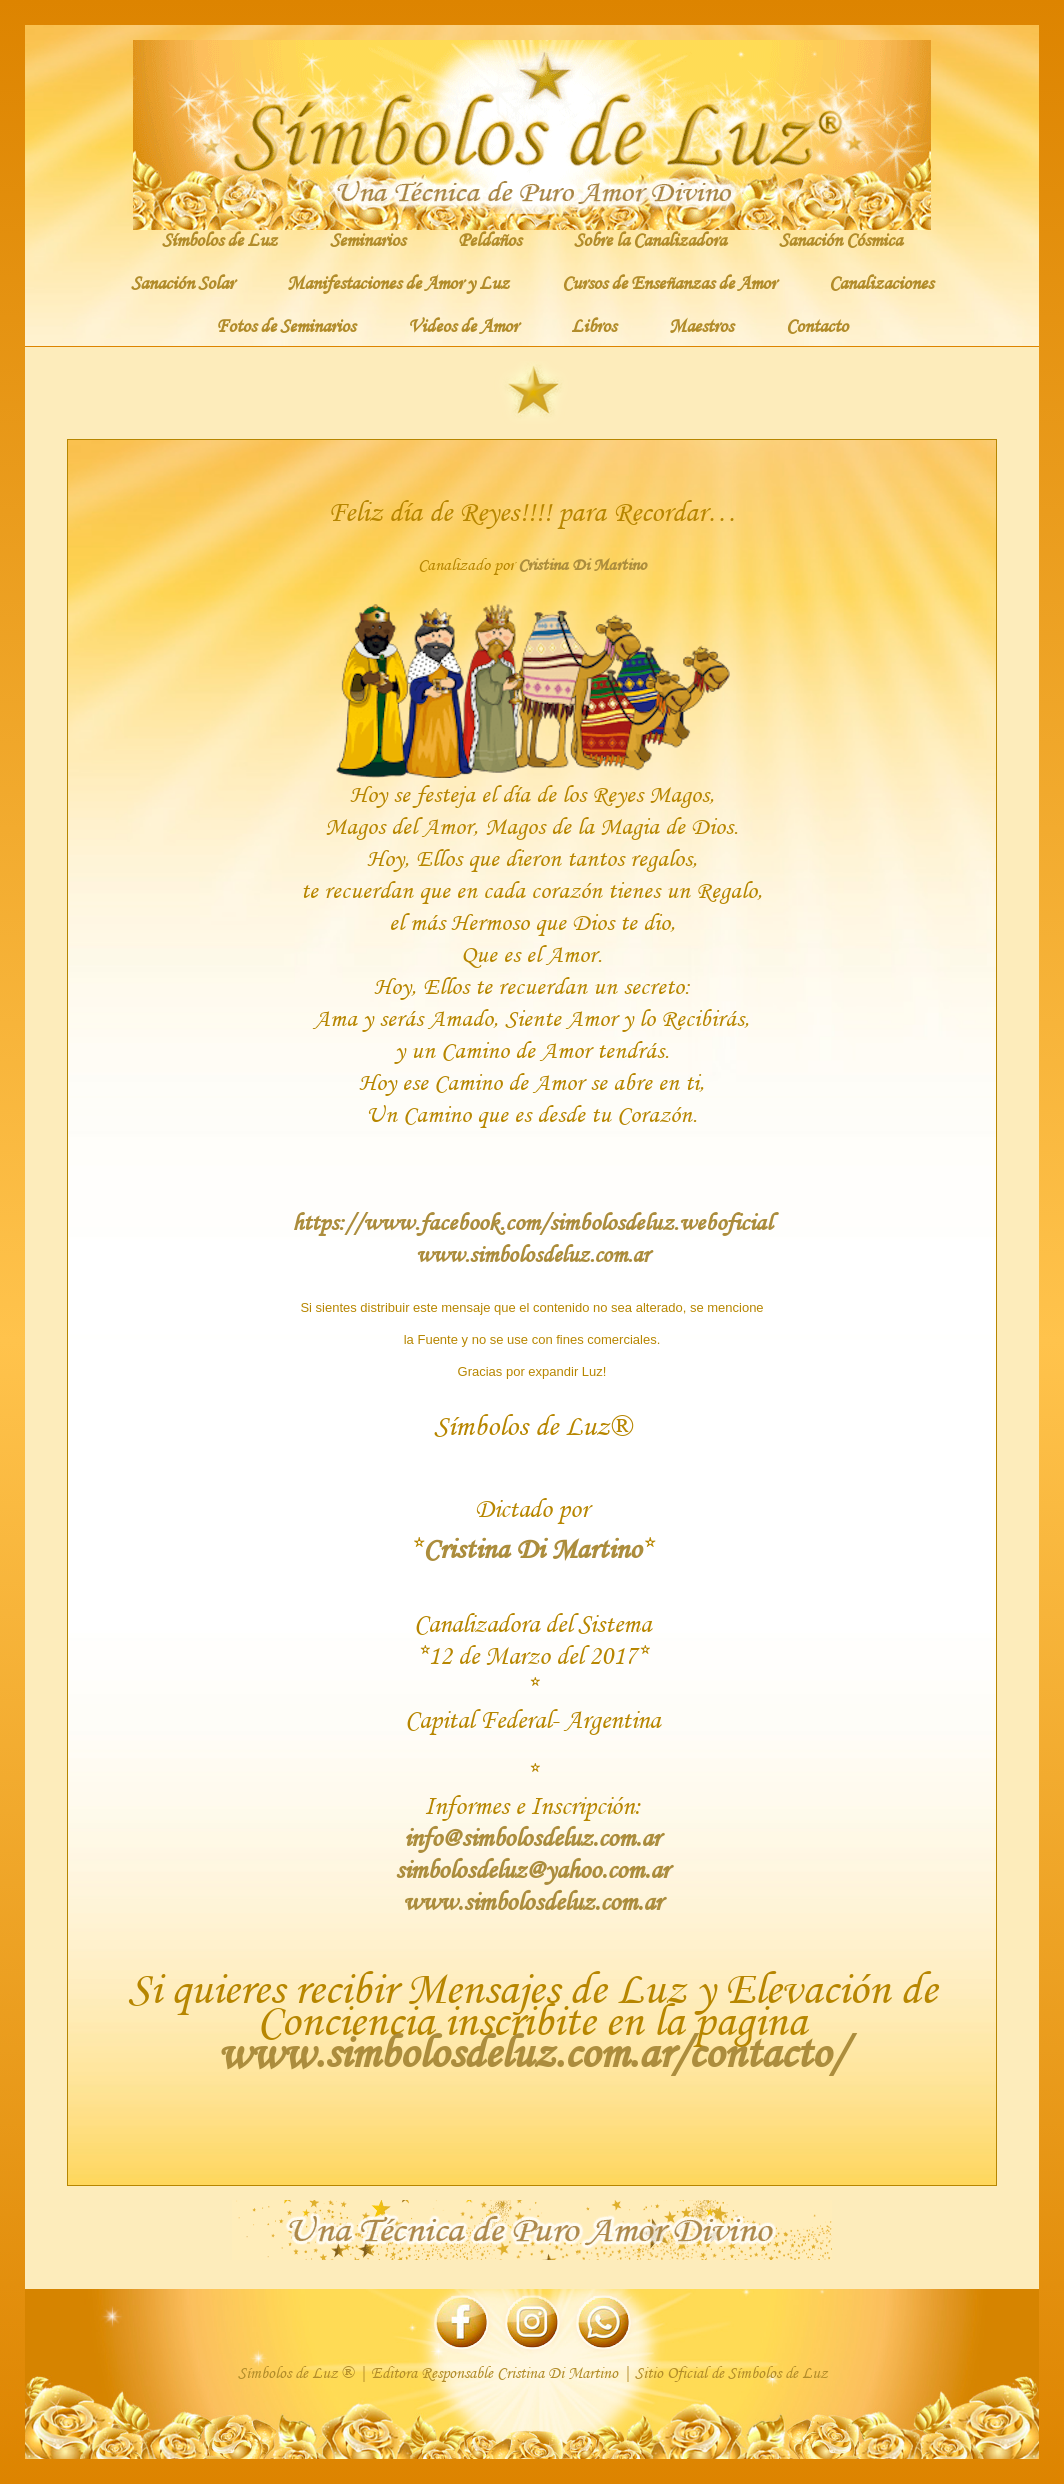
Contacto (817, 325)
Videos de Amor (463, 325)
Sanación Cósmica (840, 239)
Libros (593, 325)
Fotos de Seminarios (285, 325)
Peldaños (489, 239)
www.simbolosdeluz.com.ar (532, 1254)
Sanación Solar (182, 282)
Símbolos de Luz (219, 239)
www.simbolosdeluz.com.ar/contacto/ (532, 2052)
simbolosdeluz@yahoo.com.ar (532, 1869)
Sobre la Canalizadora (650, 239)
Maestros (701, 325)
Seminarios (367, 239)
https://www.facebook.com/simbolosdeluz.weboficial (532, 1221)
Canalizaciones (881, 282)
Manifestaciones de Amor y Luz (398, 282)
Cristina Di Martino (582, 564)
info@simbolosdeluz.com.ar (532, 1837)
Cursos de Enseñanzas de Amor (669, 282)
